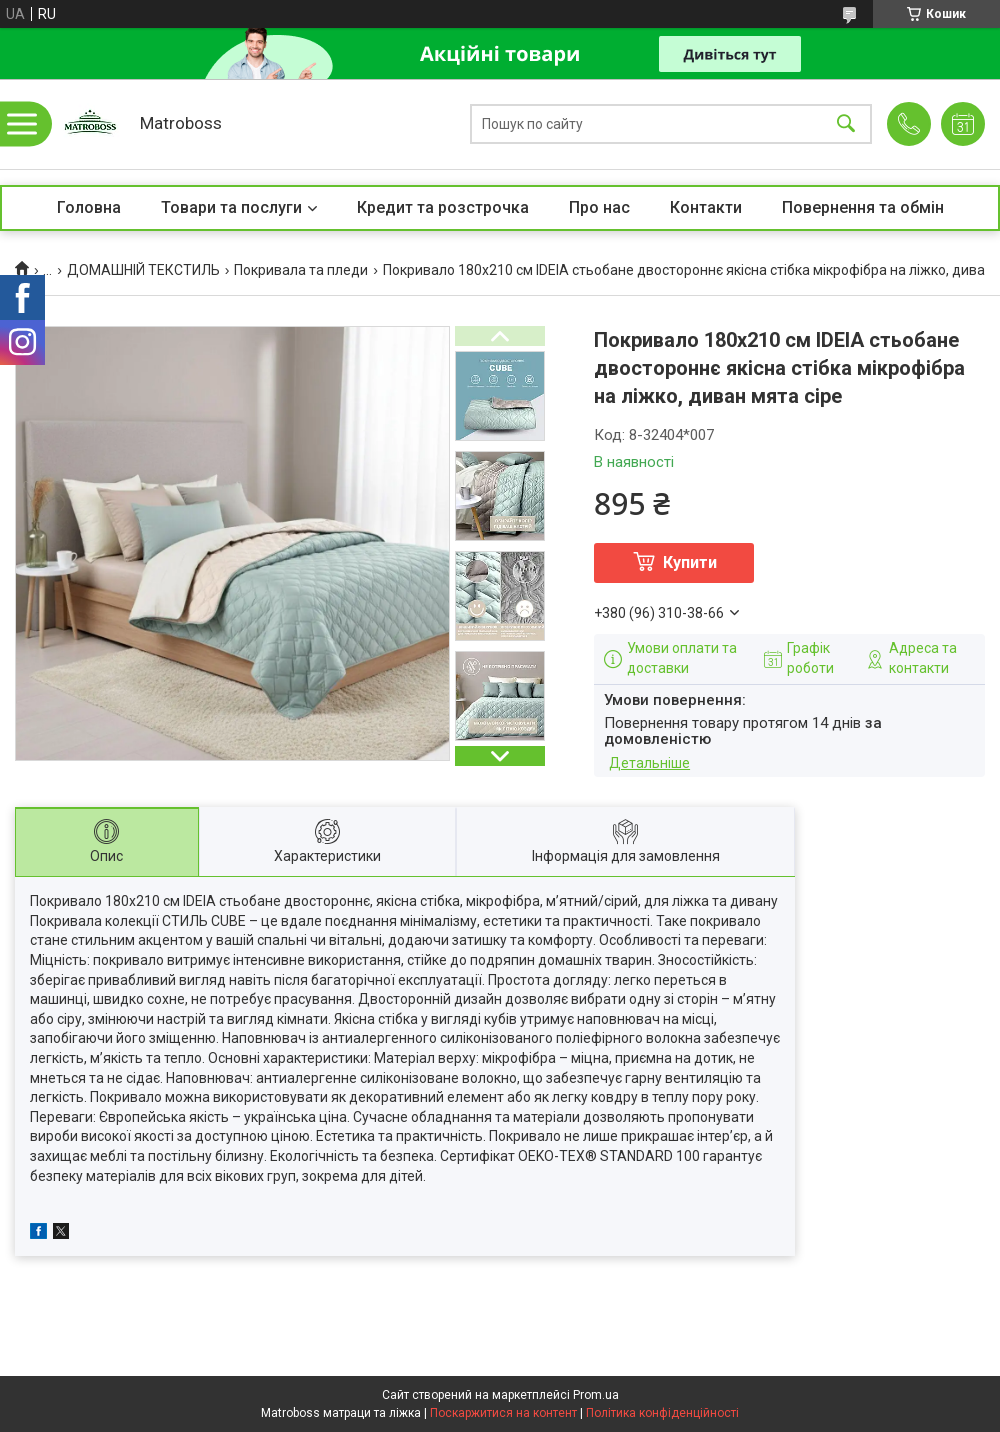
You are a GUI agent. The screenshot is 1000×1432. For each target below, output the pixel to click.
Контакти (706, 207)
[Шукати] (846, 124)
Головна (89, 207)
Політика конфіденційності (662, 1413)
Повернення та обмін (863, 207)
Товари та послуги (231, 207)
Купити (690, 562)
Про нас (599, 207)
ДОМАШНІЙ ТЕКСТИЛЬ (143, 270)
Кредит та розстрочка (443, 207)
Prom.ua (596, 1395)
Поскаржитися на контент (503, 1413)
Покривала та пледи (301, 270)
